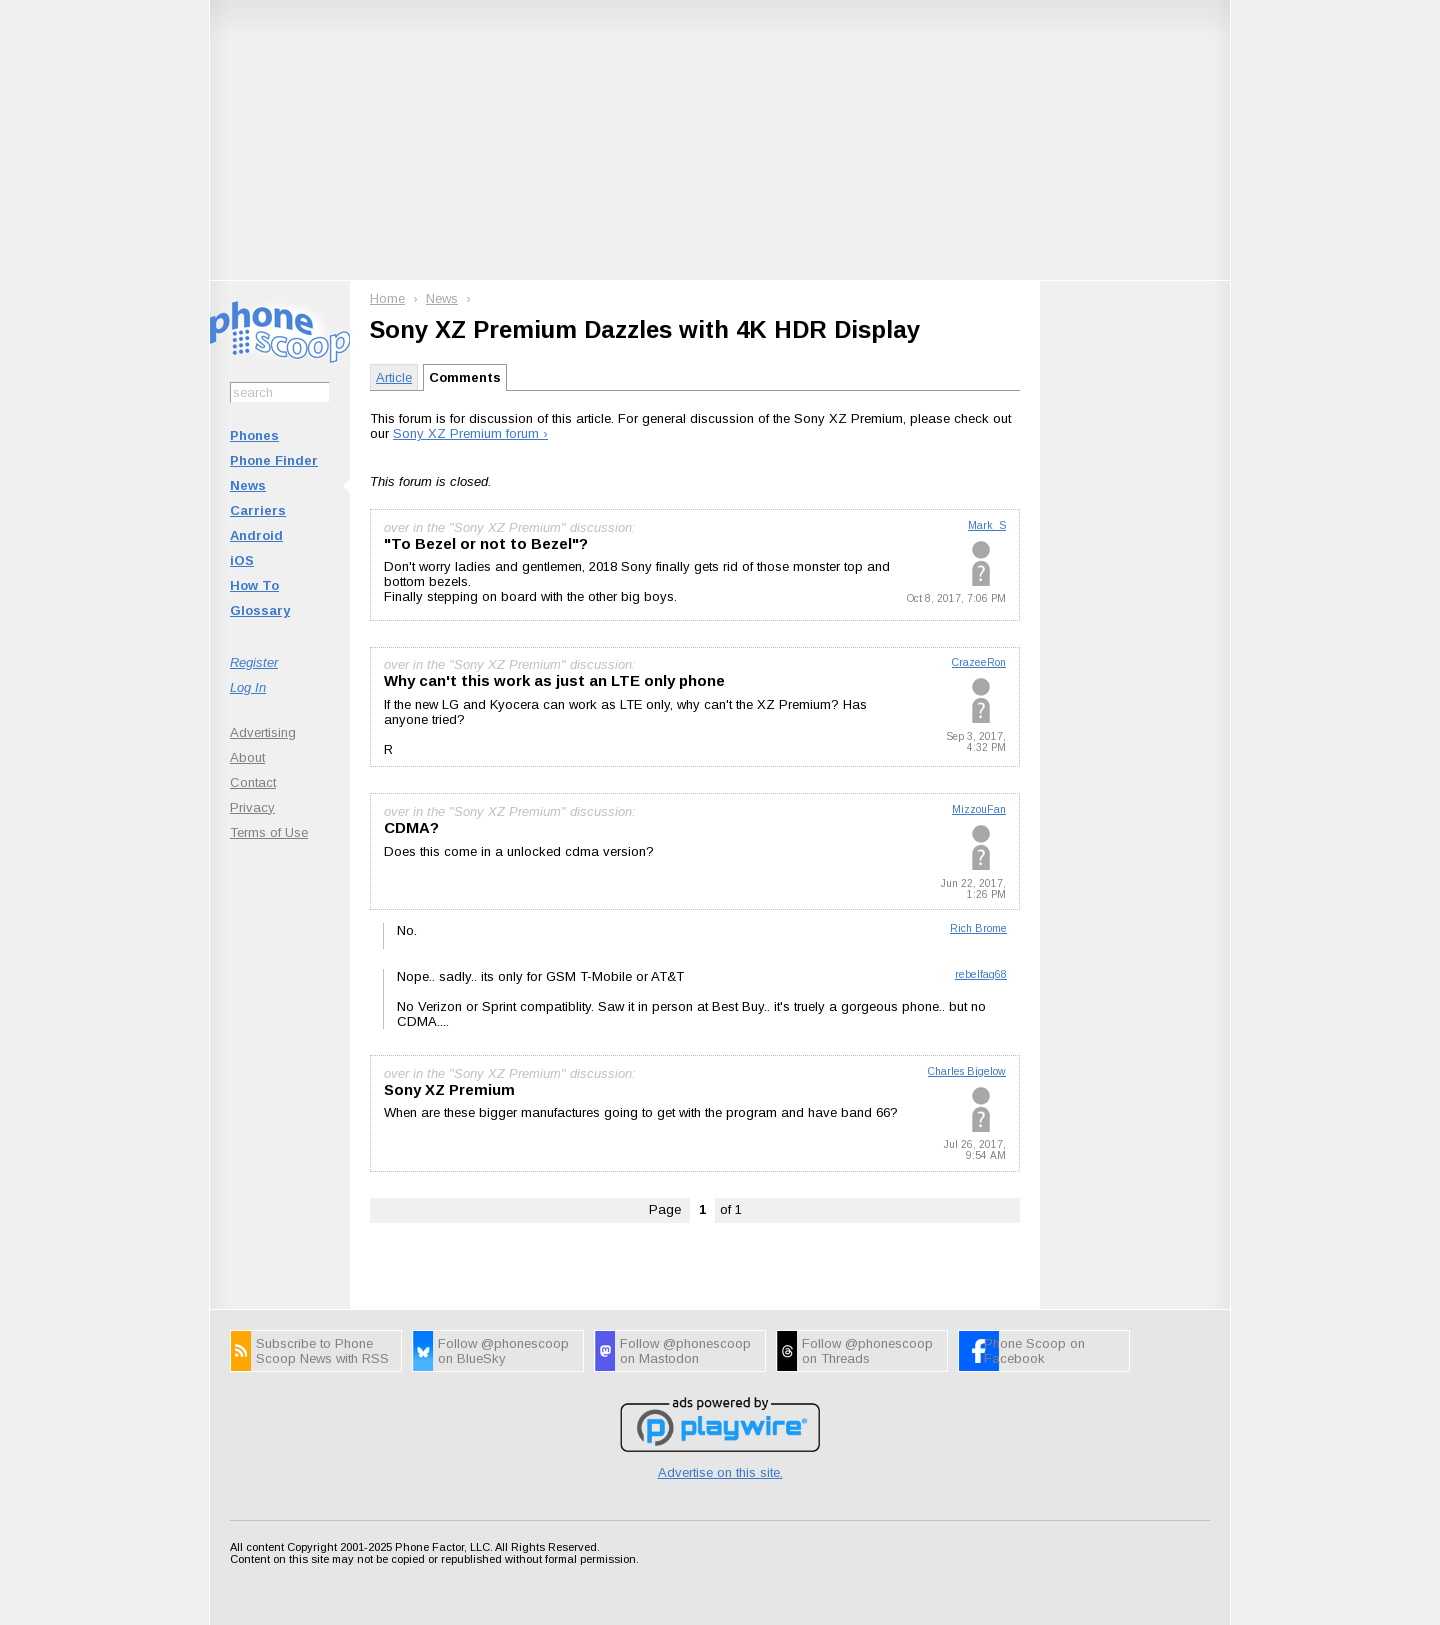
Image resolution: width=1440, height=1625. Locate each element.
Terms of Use (269, 832)
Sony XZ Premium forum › (470, 433)
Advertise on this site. (720, 1472)
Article (394, 377)
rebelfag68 (981, 974)
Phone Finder (274, 460)
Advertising (263, 732)
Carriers (258, 510)
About (247, 757)
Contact (253, 782)
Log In (248, 687)
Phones (254, 435)
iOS (242, 560)
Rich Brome (978, 928)
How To (254, 585)
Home (387, 298)
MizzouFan (979, 809)
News (248, 485)
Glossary (260, 610)
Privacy (252, 807)
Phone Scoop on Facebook (1034, 1351)
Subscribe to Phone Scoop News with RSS (322, 1351)
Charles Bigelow (967, 1071)
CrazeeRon (979, 662)
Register (254, 662)
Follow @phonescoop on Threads (867, 1351)
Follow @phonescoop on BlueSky (503, 1351)
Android (256, 535)
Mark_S (987, 525)
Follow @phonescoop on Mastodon (685, 1351)
